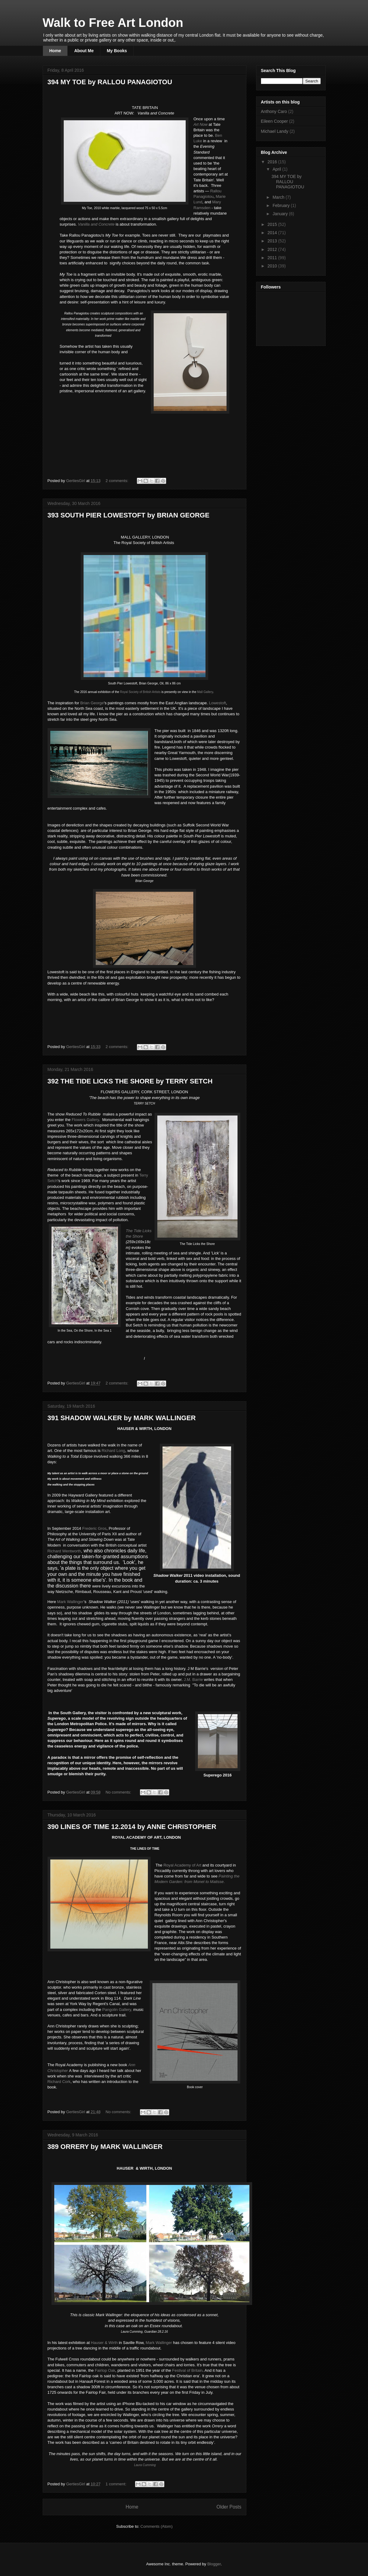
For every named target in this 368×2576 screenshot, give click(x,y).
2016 (272, 161)
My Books (117, 50)
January (281, 213)
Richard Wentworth (64, 1551)
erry (143, 1175)
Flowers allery (85, 1119)
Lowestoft (217, 703)
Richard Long (113, 1450)
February (282, 205)
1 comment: (116, 2484)
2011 (272, 257)
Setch (53, 1180)
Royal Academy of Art (182, 1865)
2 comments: (117, 480)
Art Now (201, 124)
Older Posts (228, 2506)
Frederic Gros (94, 1528)
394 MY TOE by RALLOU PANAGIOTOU (110, 82)
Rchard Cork (59, 2081)
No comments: (118, 1792)
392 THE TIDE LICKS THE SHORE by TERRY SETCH (130, 1081)
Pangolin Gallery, (117, 2009)
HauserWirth (104, 2342)
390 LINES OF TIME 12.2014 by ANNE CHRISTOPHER (132, 1826)
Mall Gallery (205, 692)
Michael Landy (274, 131)
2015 (272, 224)
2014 (272, 232)
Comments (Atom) (157, 2526)
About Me (84, 50)
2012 (272, 249)
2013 (272, 240)
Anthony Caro (274, 111)
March (279, 197)
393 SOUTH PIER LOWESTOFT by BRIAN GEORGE (128, 515)
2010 (272, 265)
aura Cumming (145, 2465)
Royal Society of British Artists (140, 692)
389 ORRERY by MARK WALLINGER (105, 2146)
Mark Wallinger (70, 1601)
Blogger (214, 2564)
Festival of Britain (187, 2370)
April (277, 169)
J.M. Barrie (194, 1679)
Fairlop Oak (105, 2370)
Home (55, 50)
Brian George (92, 703)
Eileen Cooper (274, 121)
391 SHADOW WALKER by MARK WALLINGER (122, 1418)
